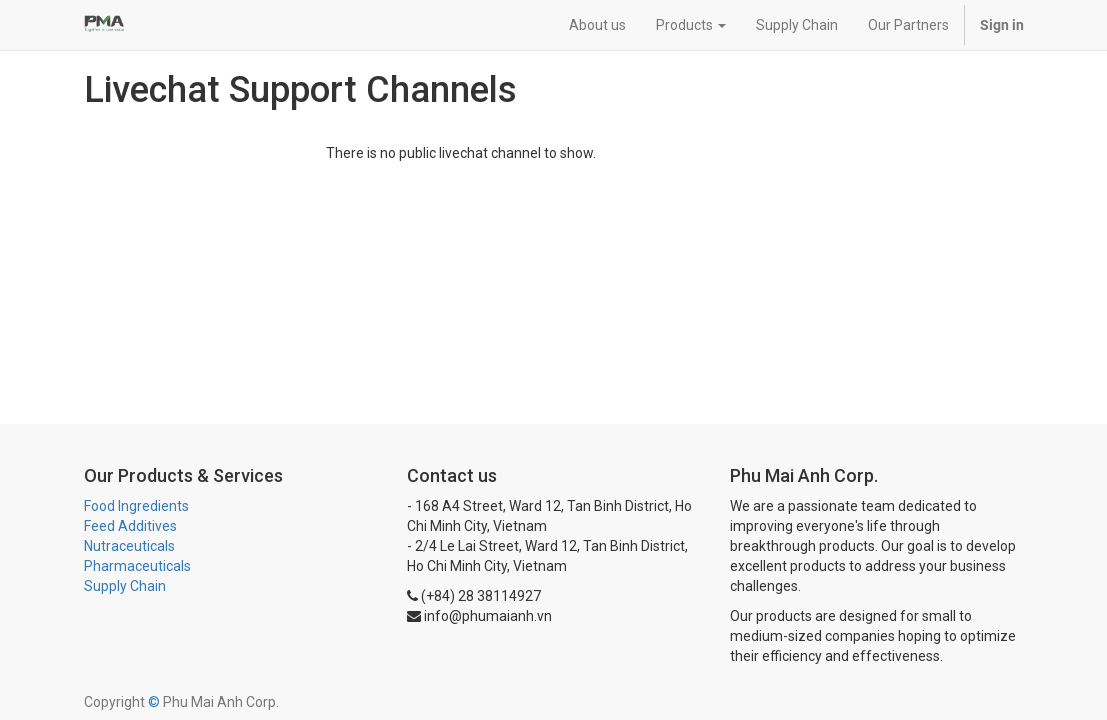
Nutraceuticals (129, 546)
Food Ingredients (136, 506)
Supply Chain (125, 586)
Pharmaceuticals (137, 566)
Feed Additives (130, 526)
